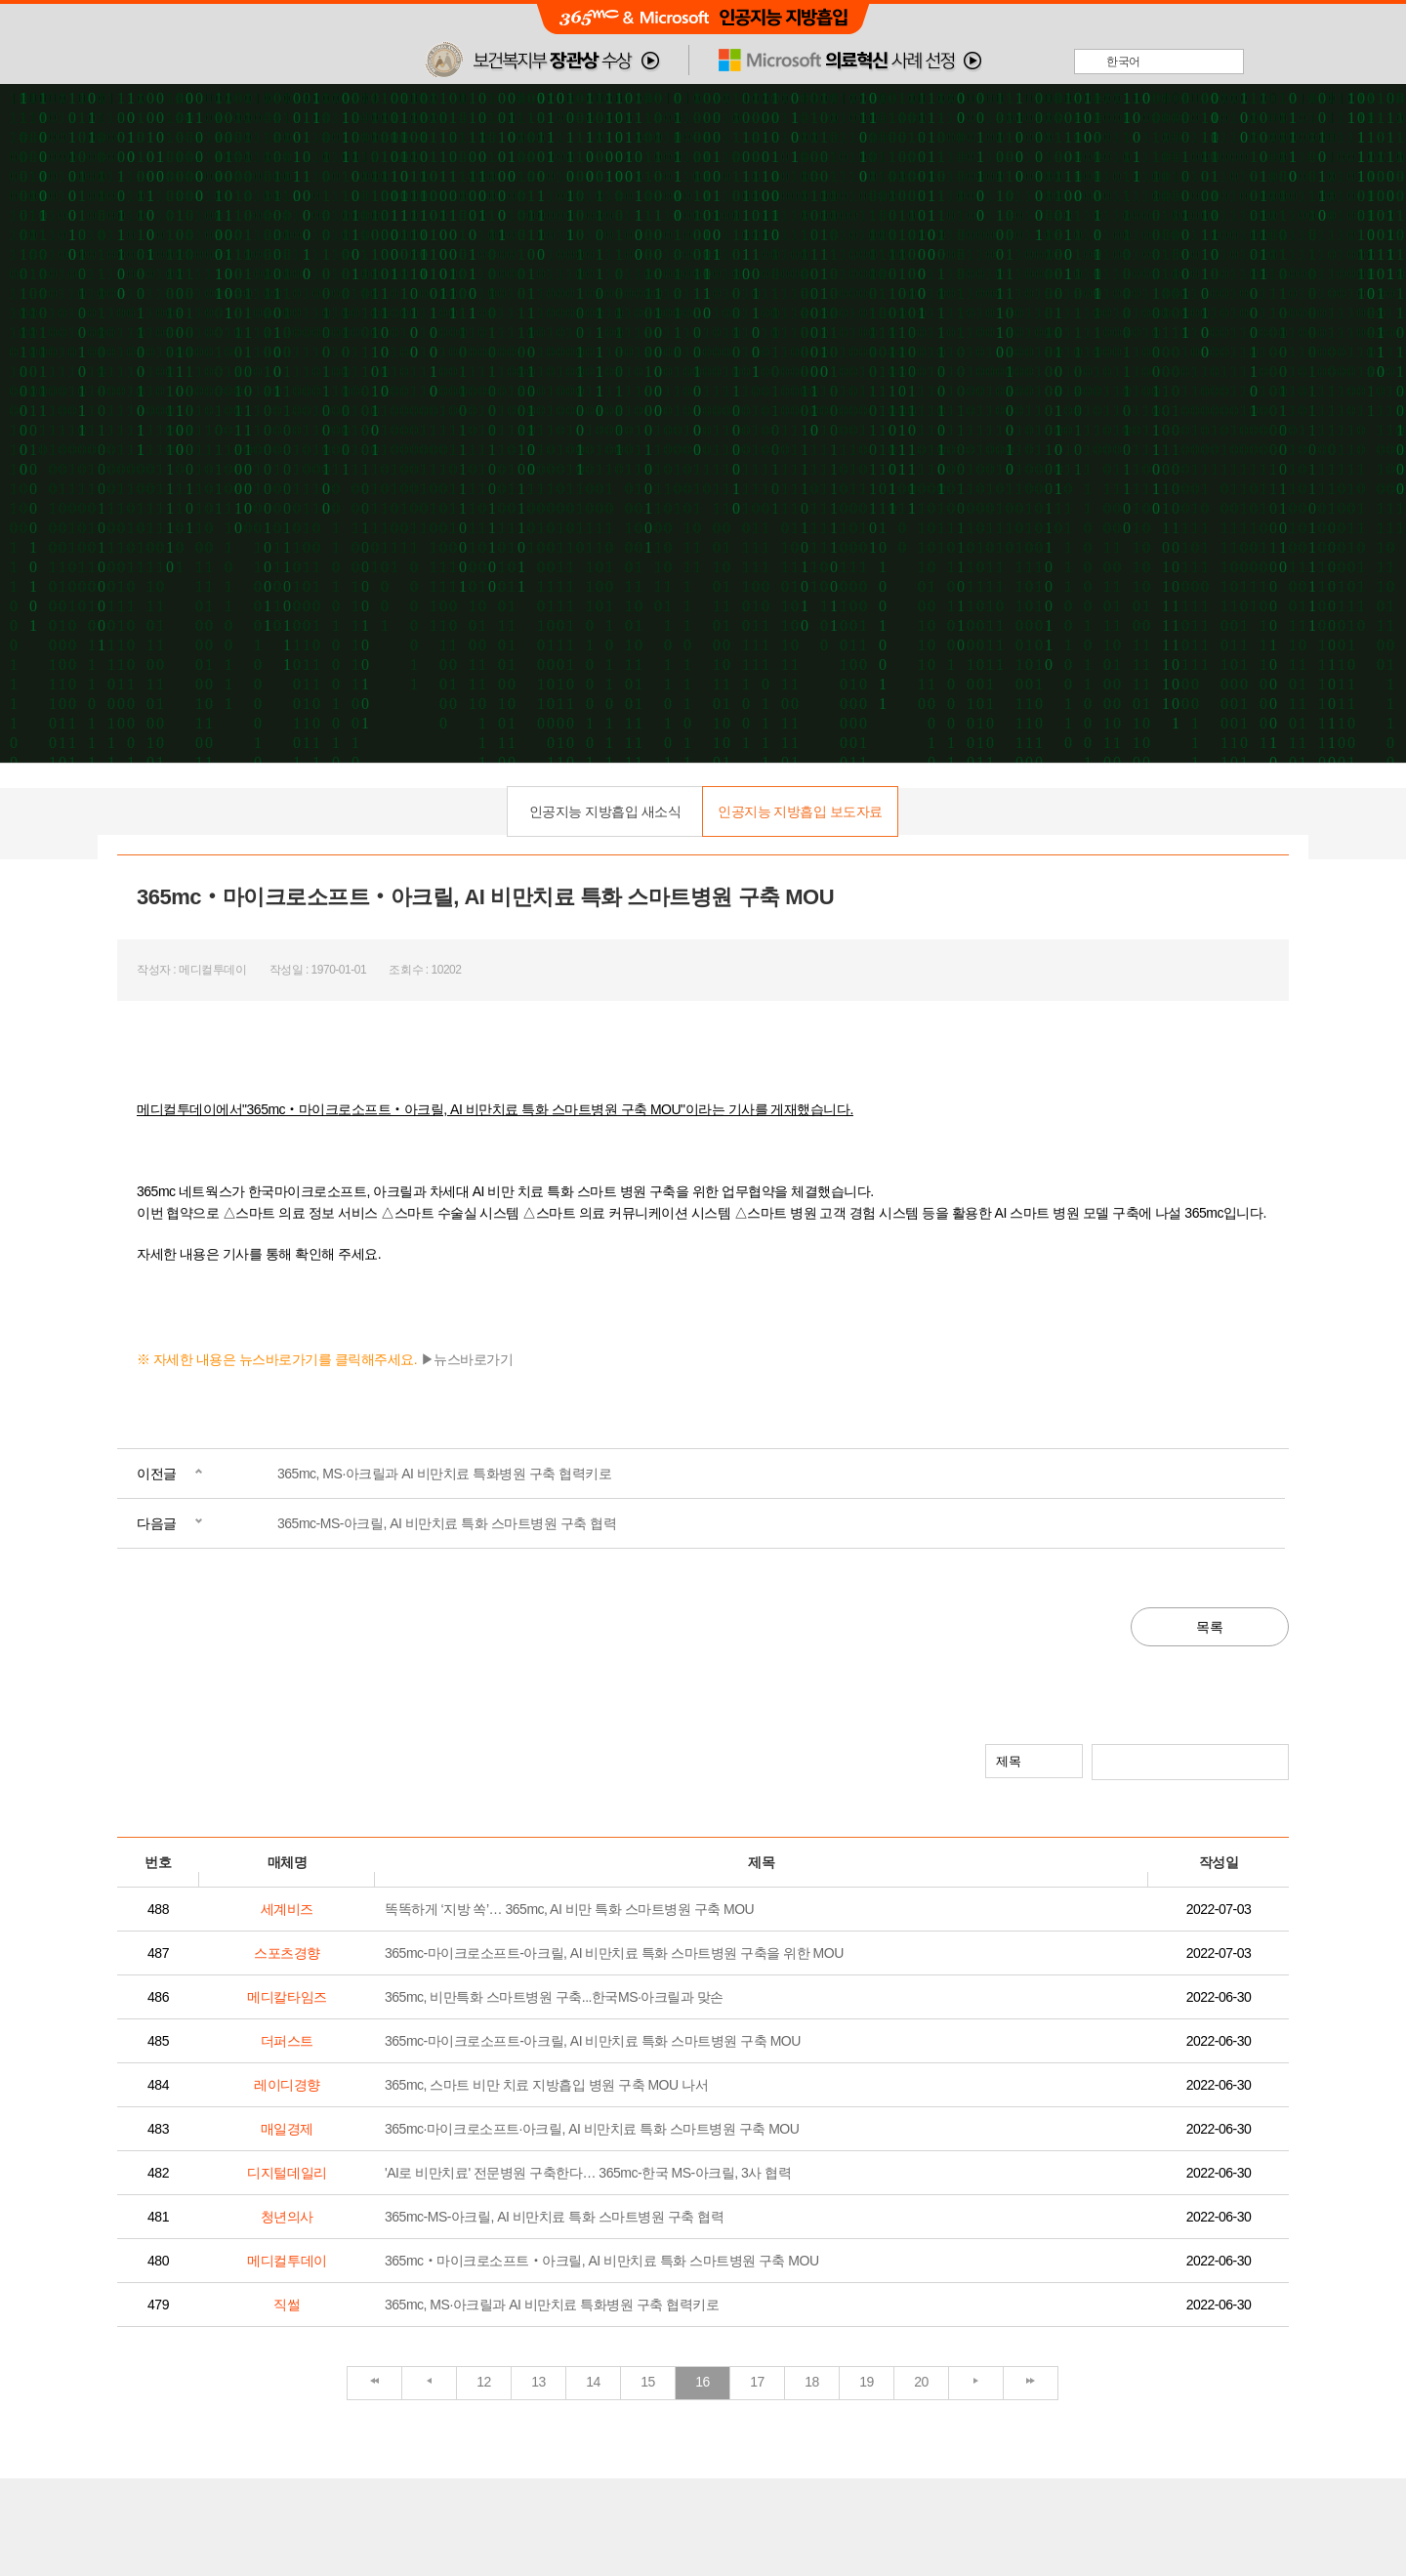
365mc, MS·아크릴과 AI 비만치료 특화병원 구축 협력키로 (444, 1473)
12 (483, 2381)
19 (866, 2381)
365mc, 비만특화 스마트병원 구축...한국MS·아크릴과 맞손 (554, 1997)
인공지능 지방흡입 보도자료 (800, 811)
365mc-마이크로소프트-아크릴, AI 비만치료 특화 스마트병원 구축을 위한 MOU (614, 1953)
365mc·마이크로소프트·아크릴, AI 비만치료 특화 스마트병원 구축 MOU (592, 2129)
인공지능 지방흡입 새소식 (605, 811)
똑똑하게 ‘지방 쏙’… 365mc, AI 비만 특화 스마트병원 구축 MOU (569, 1909)
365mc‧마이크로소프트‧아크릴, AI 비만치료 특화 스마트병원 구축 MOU (602, 2260)
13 (538, 2381)
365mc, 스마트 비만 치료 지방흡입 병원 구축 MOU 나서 (546, 2085)
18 (812, 2381)
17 (757, 2381)
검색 (1272, 1761)
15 (648, 2381)
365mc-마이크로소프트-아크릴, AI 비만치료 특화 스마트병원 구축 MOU (593, 2041)
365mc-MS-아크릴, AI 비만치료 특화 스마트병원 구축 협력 (446, 1523)
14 (593, 2381)
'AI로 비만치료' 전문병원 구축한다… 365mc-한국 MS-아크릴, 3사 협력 (588, 2173)
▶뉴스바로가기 (467, 1359)
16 (702, 2381)
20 (921, 2381)
